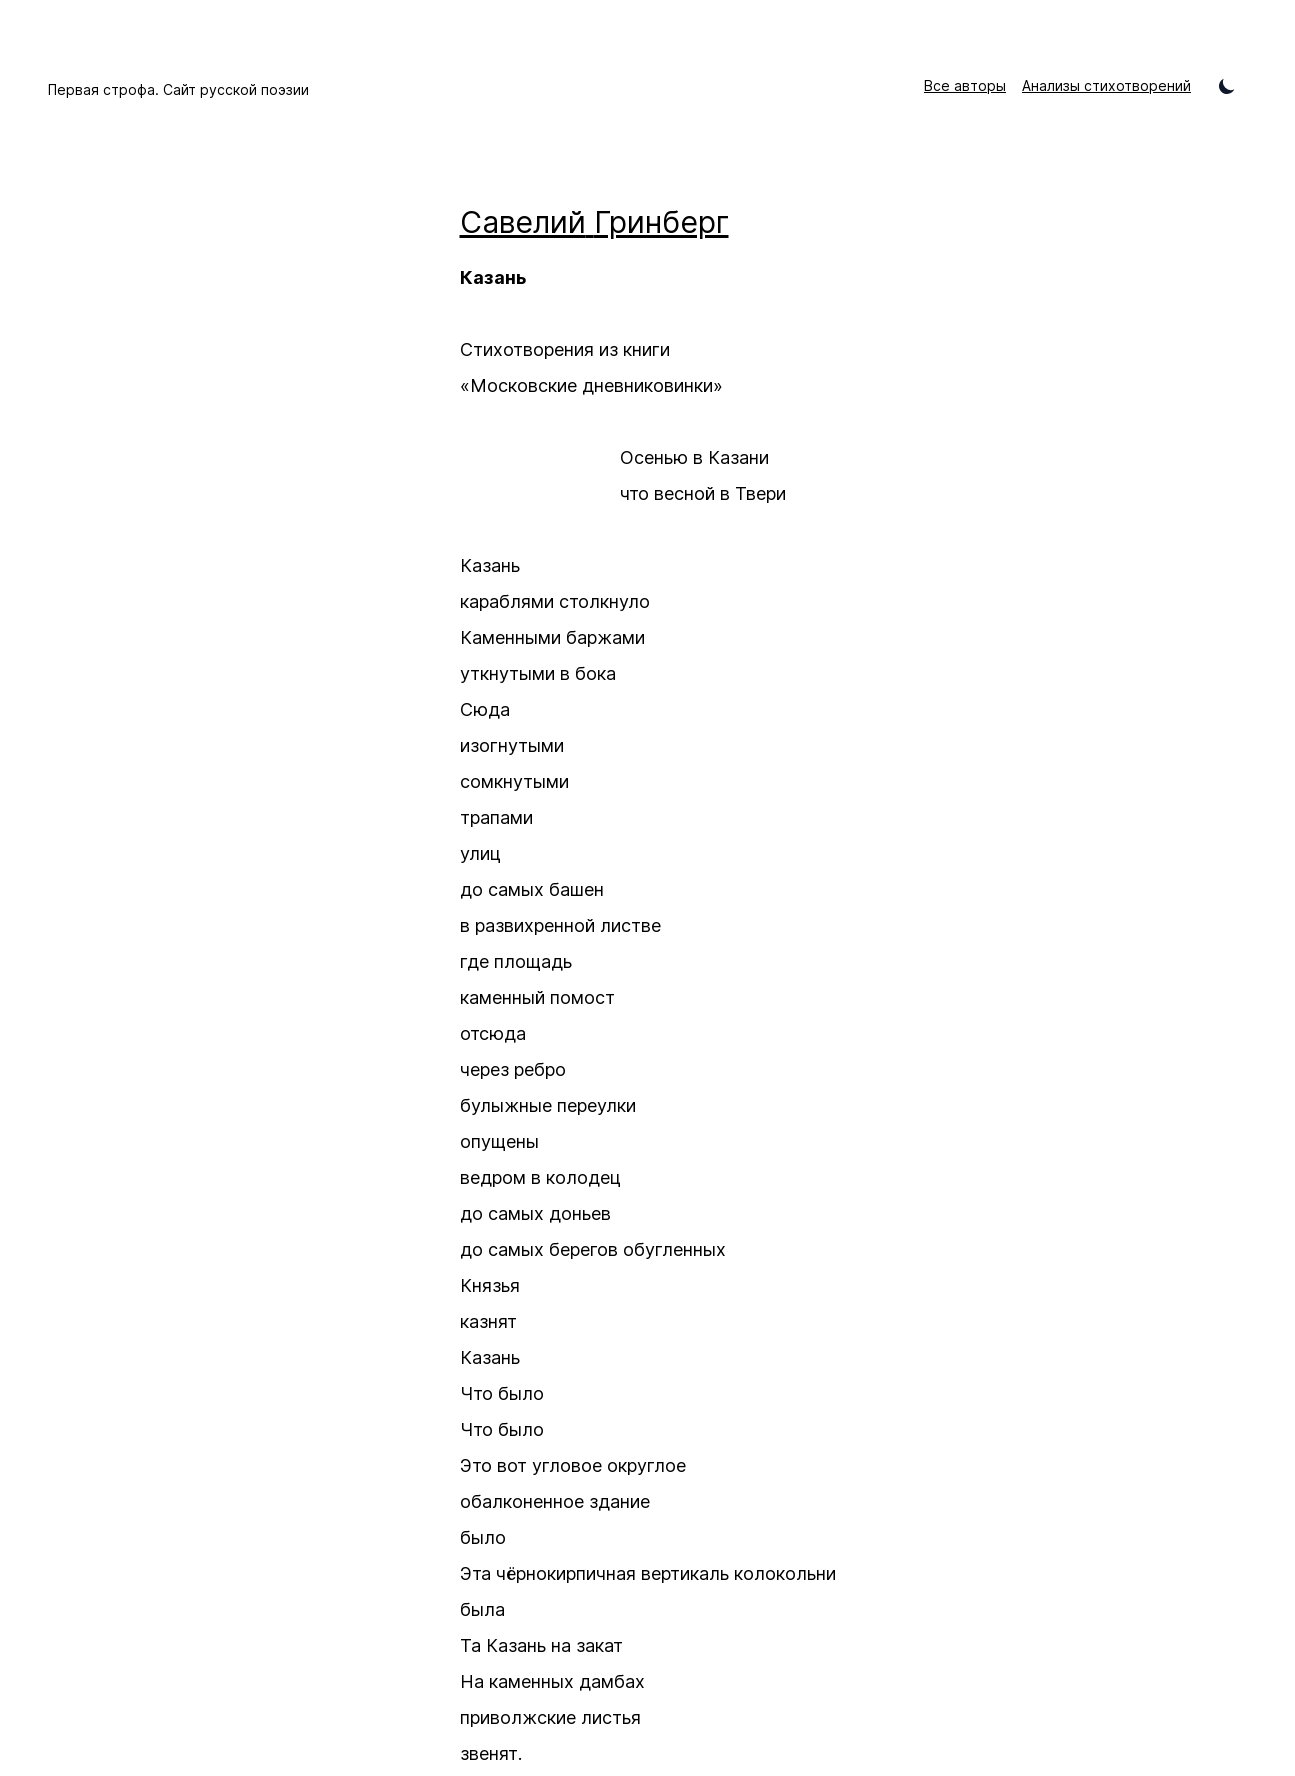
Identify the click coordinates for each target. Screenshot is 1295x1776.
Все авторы (965, 85)
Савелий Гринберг (594, 222)
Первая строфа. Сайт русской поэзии (178, 89)
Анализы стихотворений (1106, 85)
